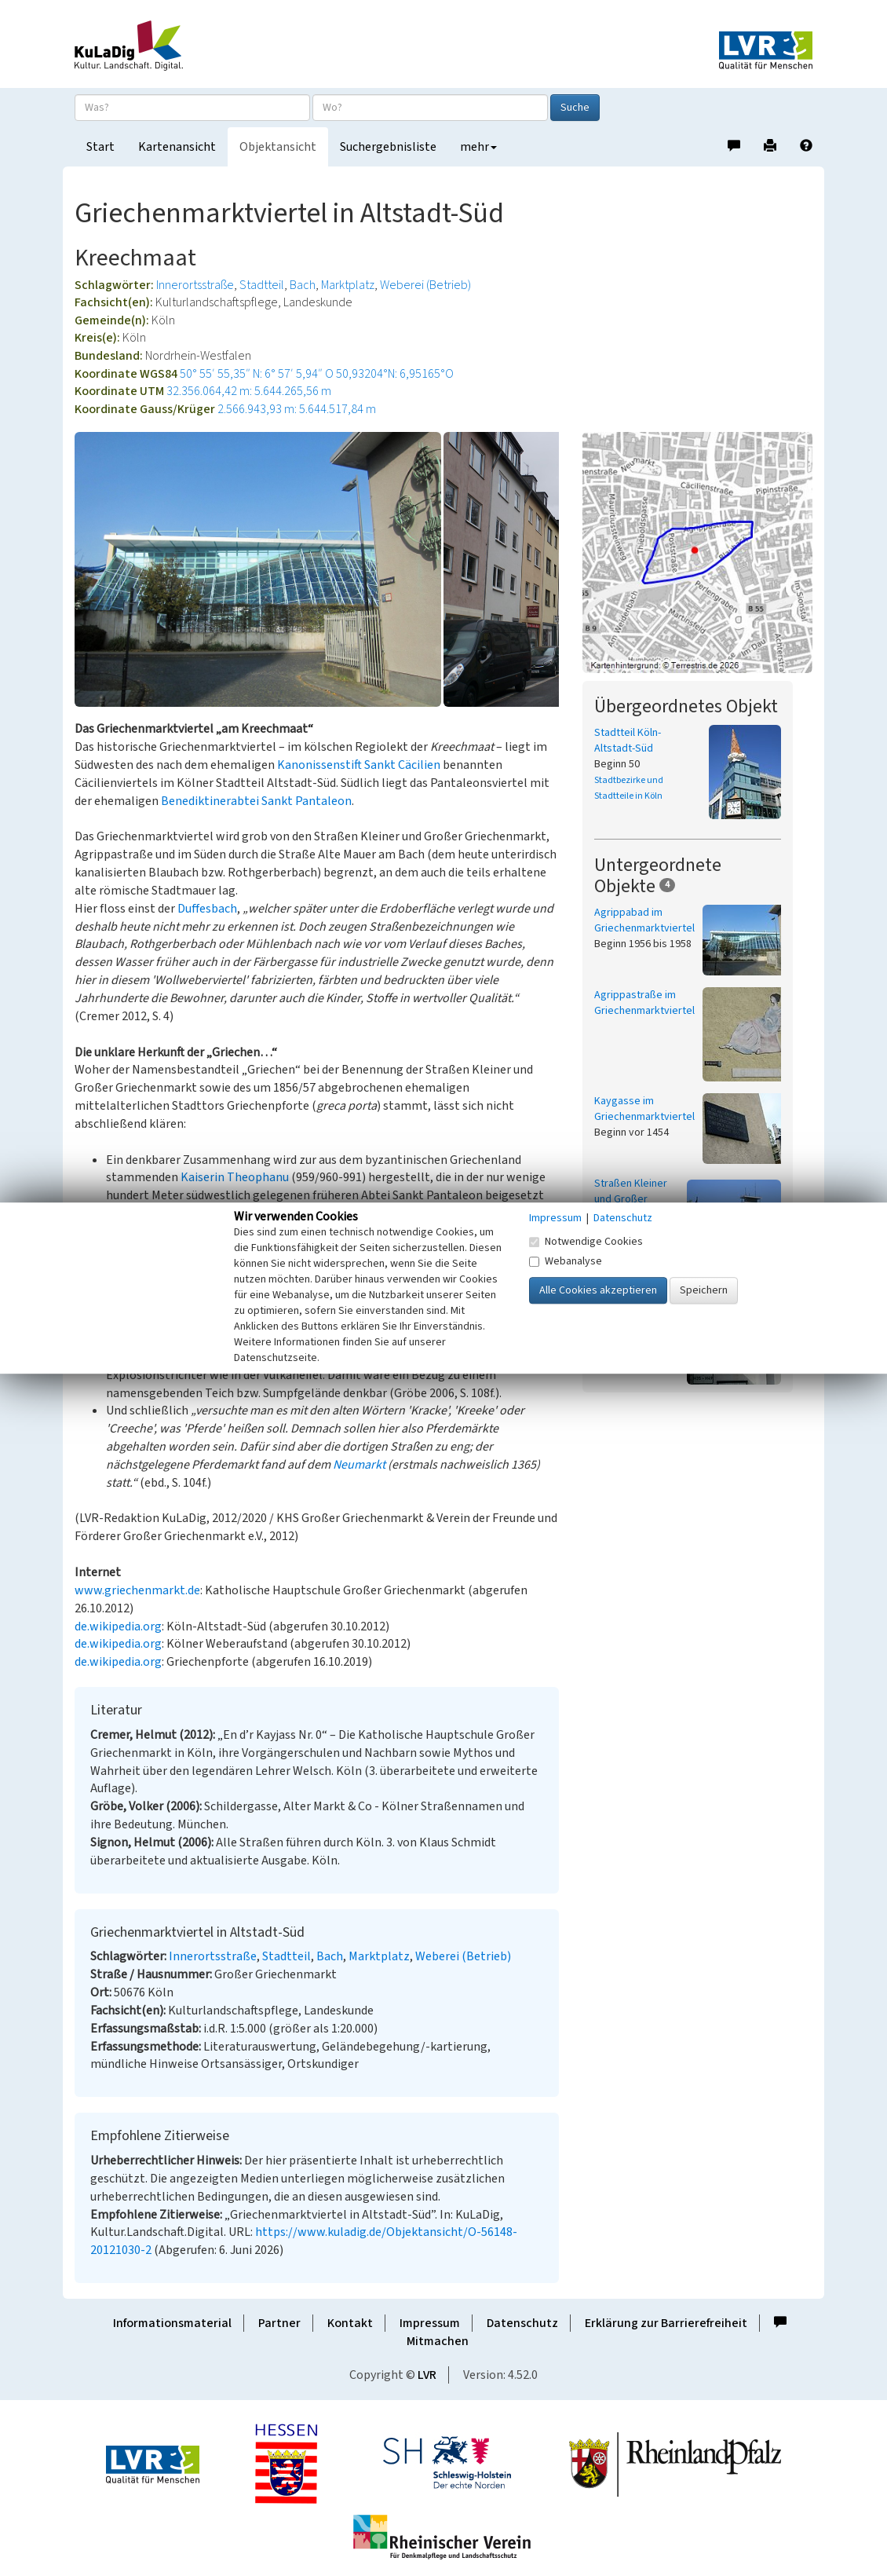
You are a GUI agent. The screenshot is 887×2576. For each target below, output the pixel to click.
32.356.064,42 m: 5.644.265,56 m (248, 391)
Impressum (430, 2323)
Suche (575, 107)
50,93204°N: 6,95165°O (395, 373)
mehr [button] (478, 147)
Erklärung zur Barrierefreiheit (666, 2323)
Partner (279, 2323)
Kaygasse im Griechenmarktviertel (644, 1109)
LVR (427, 2375)
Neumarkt (359, 1464)
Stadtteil (261, 285)
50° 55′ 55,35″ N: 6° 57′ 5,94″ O (257, 373)
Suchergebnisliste (388, 147)
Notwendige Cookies (586, 1242)
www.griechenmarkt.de (137, 1590)
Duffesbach (207, 908)
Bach (303, 285)
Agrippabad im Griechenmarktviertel (644, 920)
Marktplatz (347, 285)
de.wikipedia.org (118, 1626)
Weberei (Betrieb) (425, 285)
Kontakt (350, 2323)
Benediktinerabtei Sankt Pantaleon (256, 801)
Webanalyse (565, 1261)
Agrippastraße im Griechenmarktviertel (644, 1003)
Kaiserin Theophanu (235, 1177)
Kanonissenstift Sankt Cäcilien (358, 765)
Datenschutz (522, 2323)
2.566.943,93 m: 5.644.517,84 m (296, 409)
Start (100, 147)
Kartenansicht (177, 147)
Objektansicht (277, 147)
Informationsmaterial (172, 2323)
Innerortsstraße (195, 285)
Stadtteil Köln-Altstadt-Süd (627, 740)
